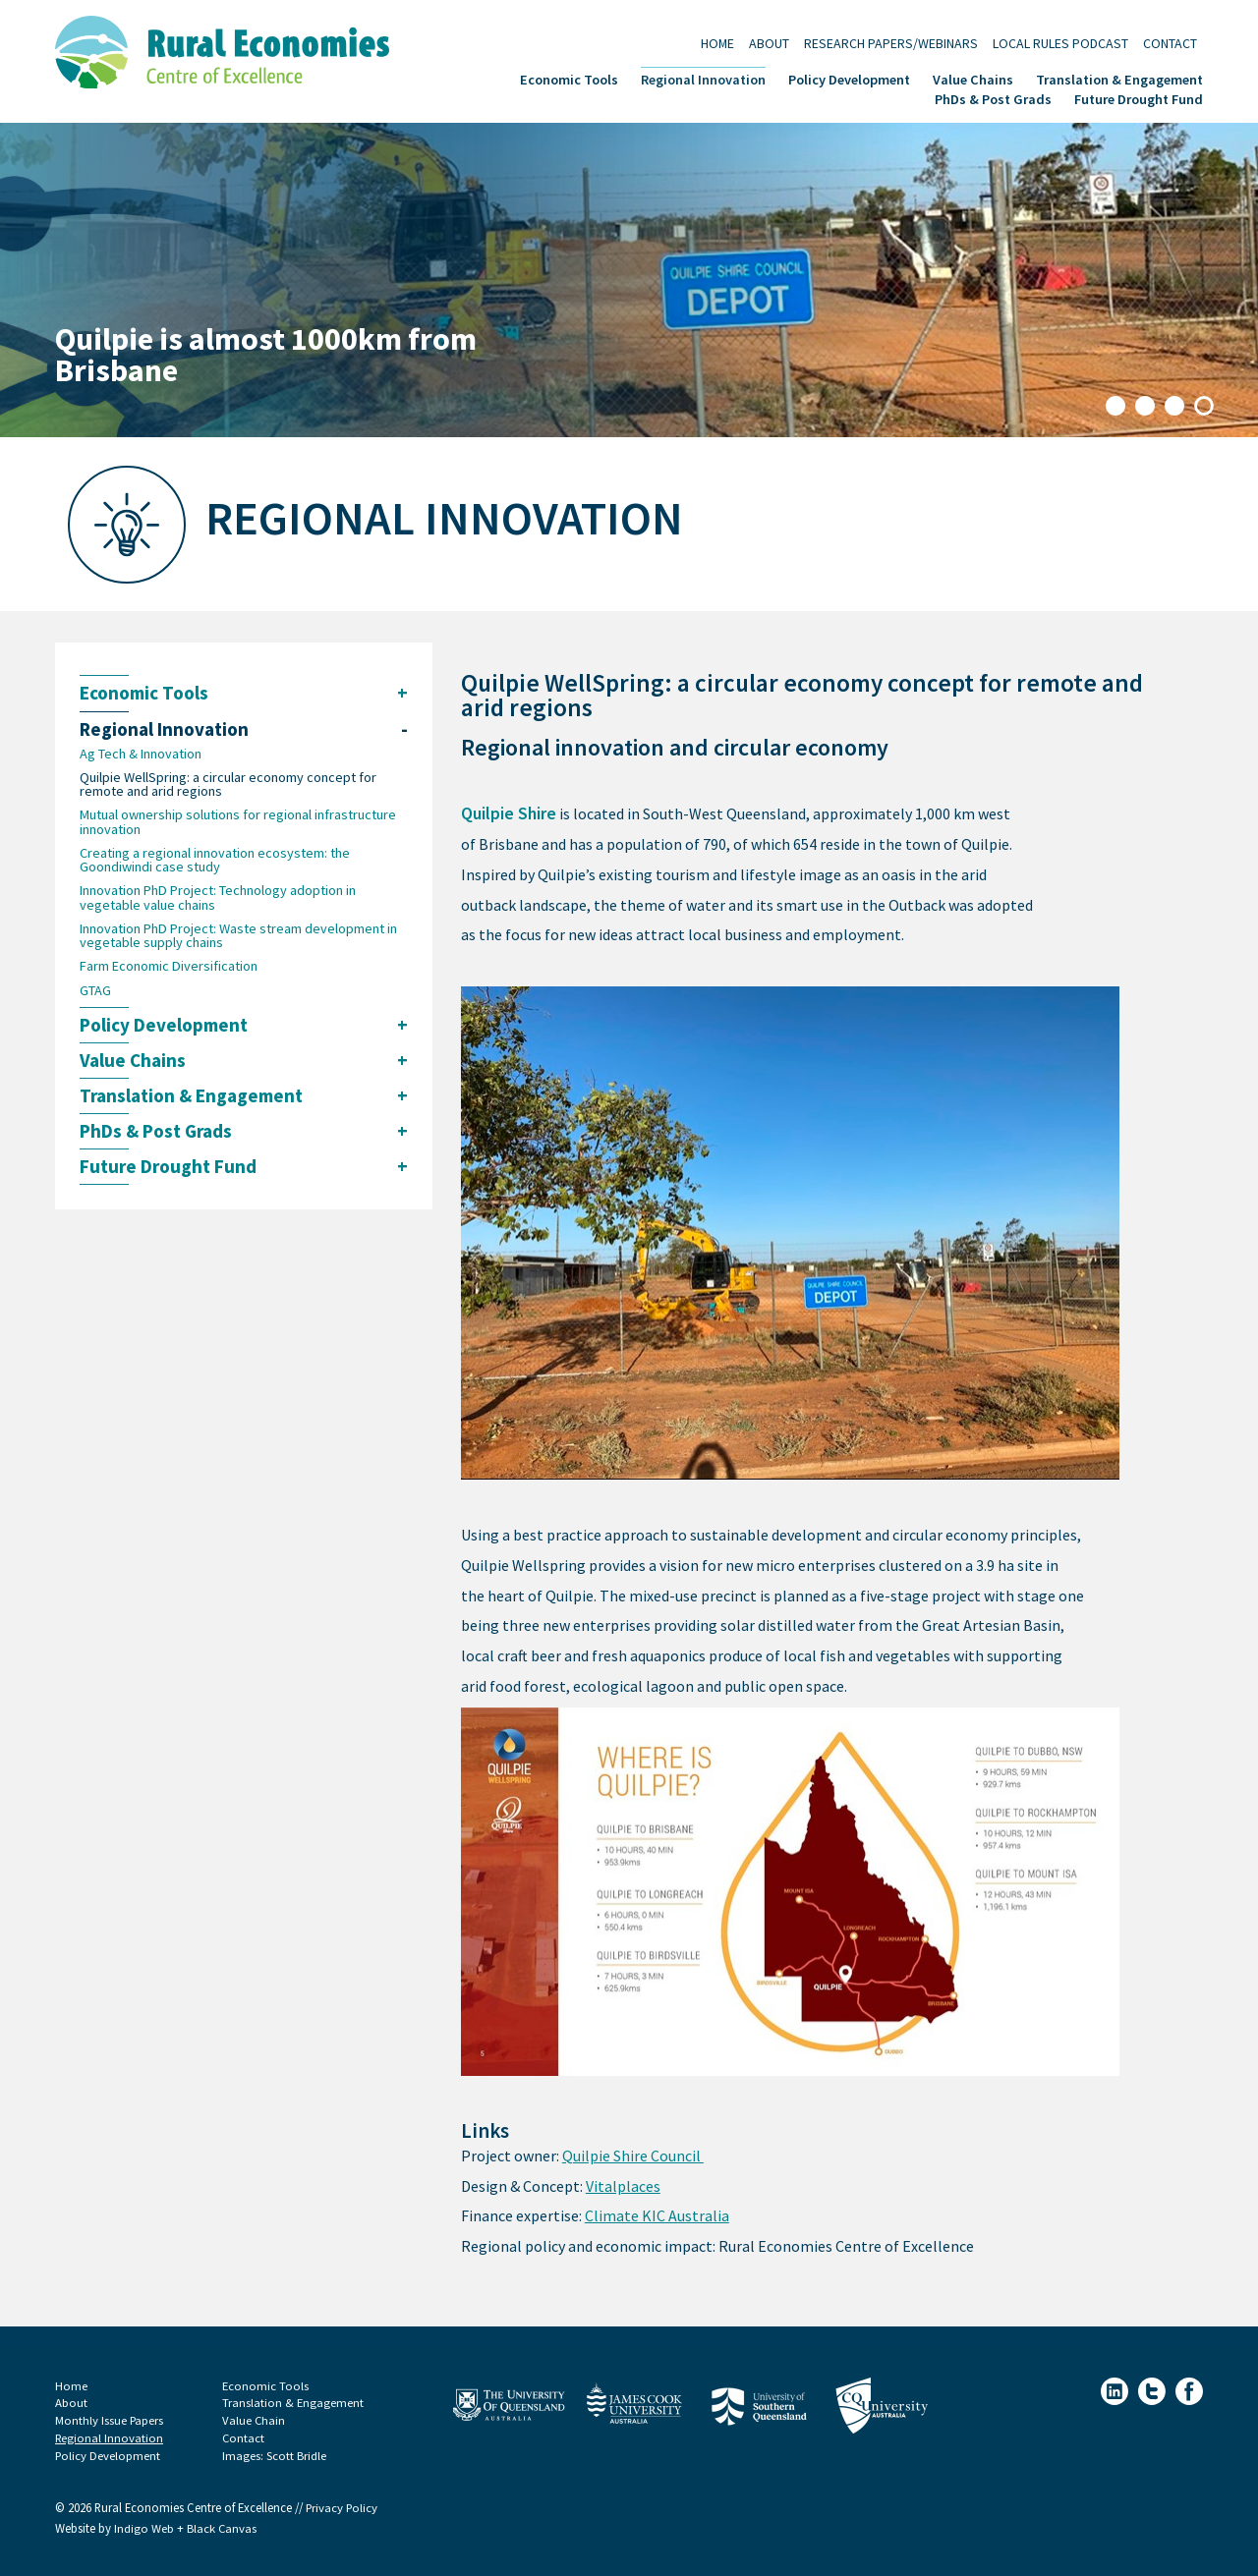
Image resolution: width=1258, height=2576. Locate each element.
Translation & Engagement (1119, 78)
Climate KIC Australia (657, 2216)
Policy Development (849, 78)
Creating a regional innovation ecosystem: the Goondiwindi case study (215, 861)
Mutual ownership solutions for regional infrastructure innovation (238, 823)
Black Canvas (222, 2529)
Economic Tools (569, 78)
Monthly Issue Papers (109, 2420)
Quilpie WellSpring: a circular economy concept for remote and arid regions (228, 784)
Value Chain (254, 2420)
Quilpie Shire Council (633, 2156)
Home (717, 42)
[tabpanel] (629, 280)
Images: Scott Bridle (274, 2455)
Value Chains (973, 78)
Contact (1170, 42)
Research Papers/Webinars (891, 42)
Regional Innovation (703, 78)
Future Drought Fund (1138, 97)
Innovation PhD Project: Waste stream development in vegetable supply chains (238, 938)
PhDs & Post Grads (993, 97)
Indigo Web (145, 2529)
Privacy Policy (342, 2508)
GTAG (95, 992)
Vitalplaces (623, 2186)
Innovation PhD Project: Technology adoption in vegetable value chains (218, 899)
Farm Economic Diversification (168, 968)
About (769, 42)
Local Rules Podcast (1060, 42)
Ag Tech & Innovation (140, 753)
